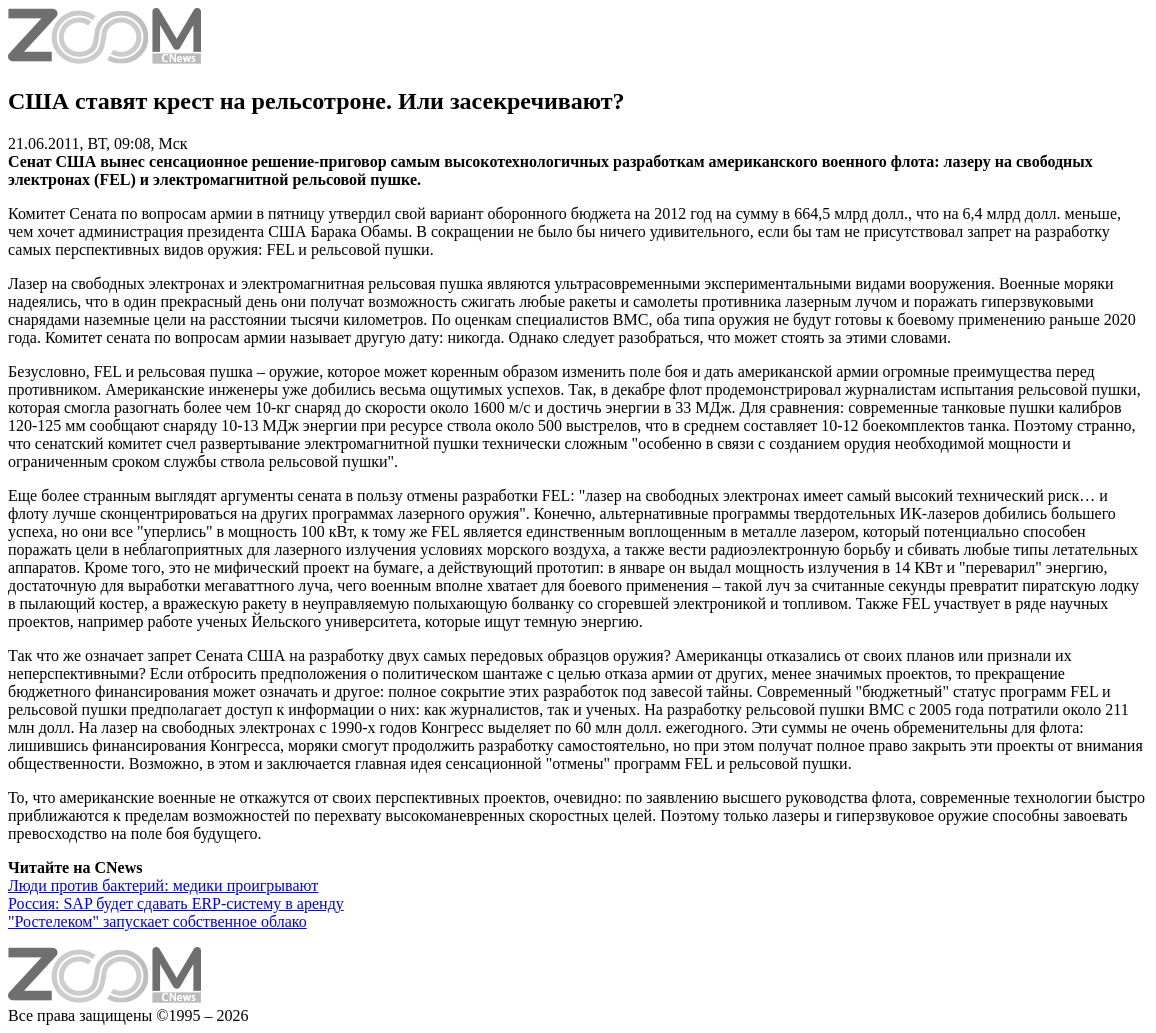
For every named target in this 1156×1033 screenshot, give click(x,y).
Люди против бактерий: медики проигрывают (163, 885)
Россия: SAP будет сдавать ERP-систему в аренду (176, 903)
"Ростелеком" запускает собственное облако (157, 921)
